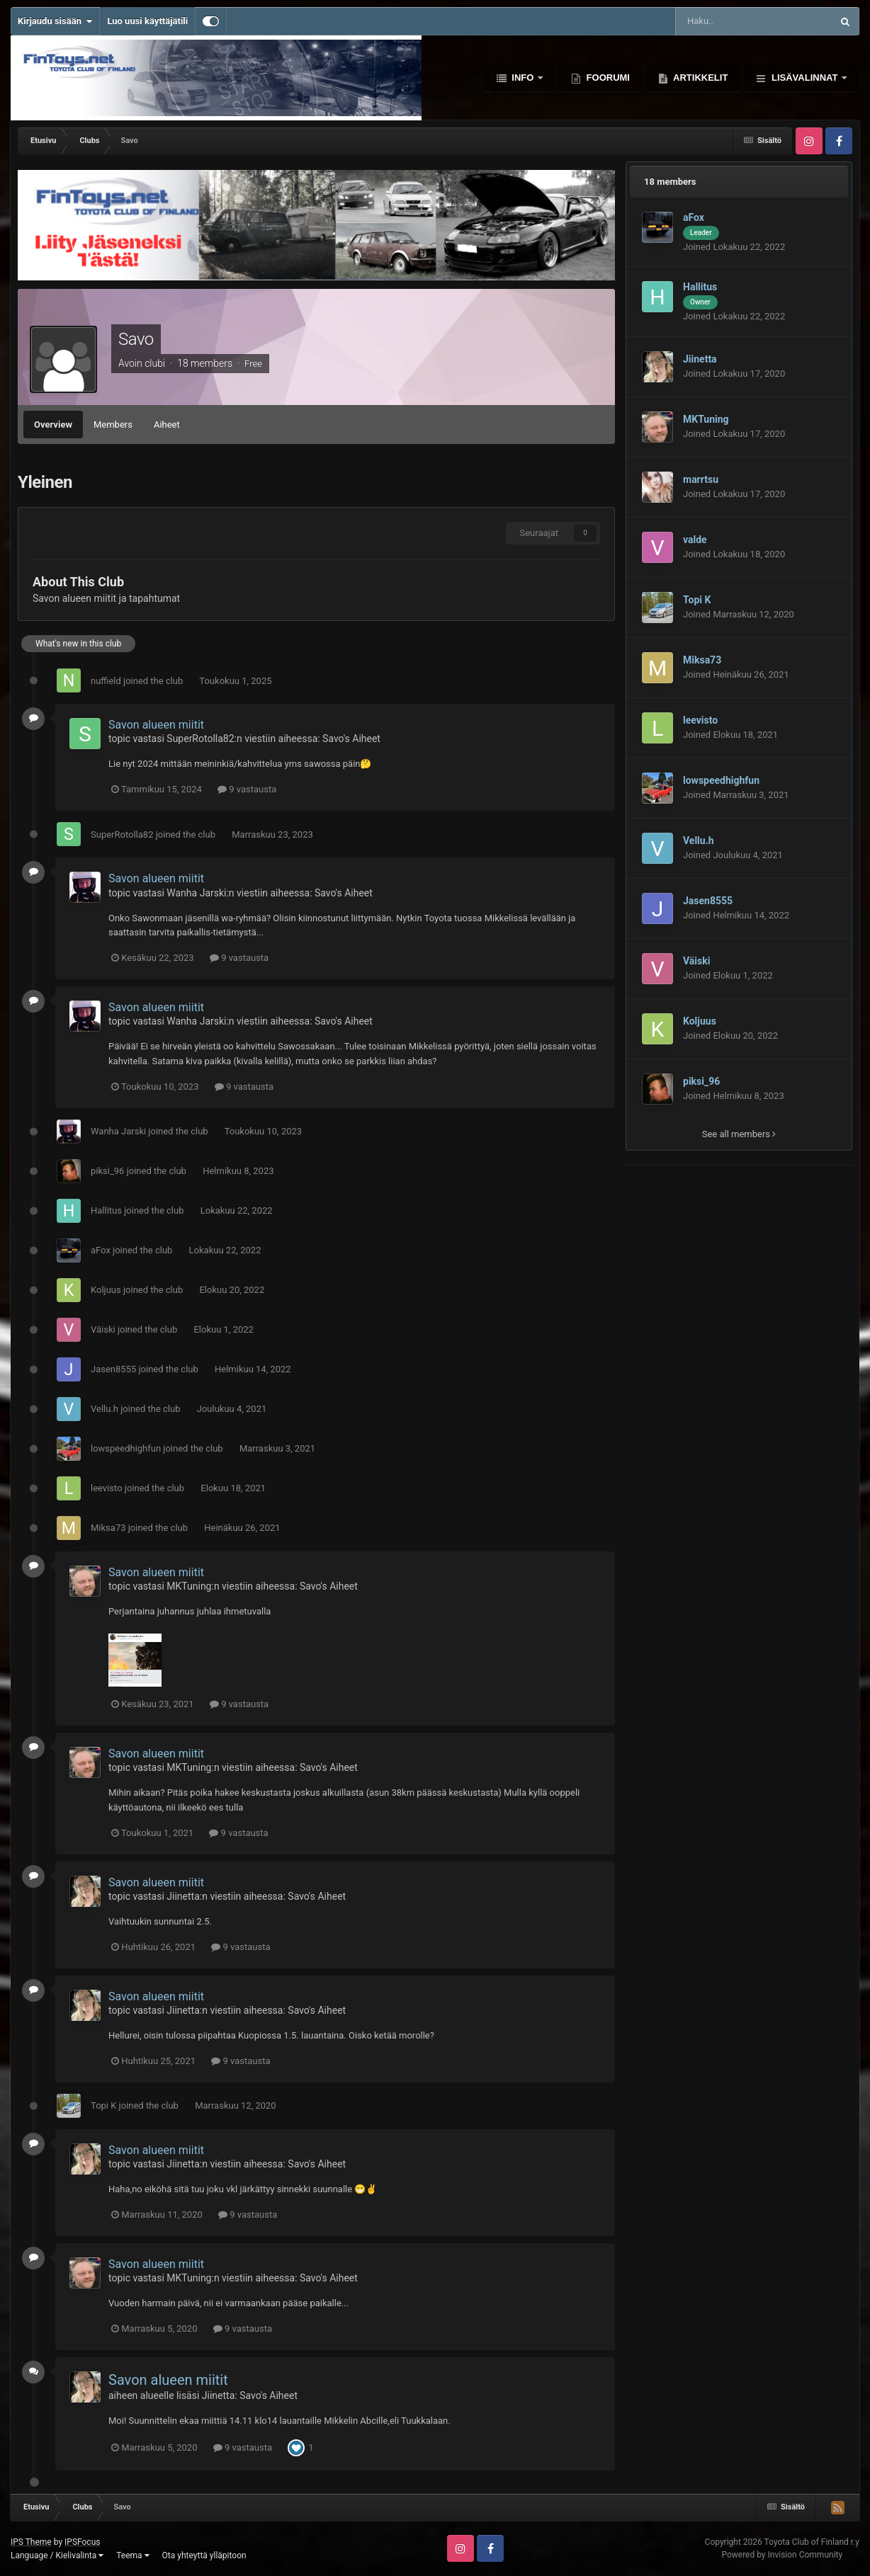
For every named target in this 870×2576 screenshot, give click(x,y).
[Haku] (722, 21)
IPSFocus (82, 2542)
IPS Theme (31, 2542)
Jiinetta (182, 1896)
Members (113, 424)
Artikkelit (699, 77)
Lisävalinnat (804, 77)
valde (695, 539)
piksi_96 (107, 1171)
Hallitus (106, 1210)
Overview (53, 424)
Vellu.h (104, 1408)
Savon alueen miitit (156, 724)
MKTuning (188, 1586)
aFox (101, 1250)
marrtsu (700, 479)
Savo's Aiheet (351, 738)
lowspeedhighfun (126, 1448)
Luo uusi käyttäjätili (147, 21)
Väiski (103, 1329)
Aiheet (167, 424)
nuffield (106, 681)
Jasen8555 (113, 1369)
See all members (739, 1134)
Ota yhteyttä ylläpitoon (204, 2555)
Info (522, 77)
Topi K (103, 2105)
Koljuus (106, 1289)
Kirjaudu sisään (55, 21)
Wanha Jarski (196, 893)
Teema (132, 2555)
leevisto (107, 1488)
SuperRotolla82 (200, 738)
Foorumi (607, 77)
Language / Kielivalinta (57, 2555)
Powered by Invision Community (781, 2555)
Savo (136, 339)
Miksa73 (108, 1527)
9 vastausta (247, 789)
